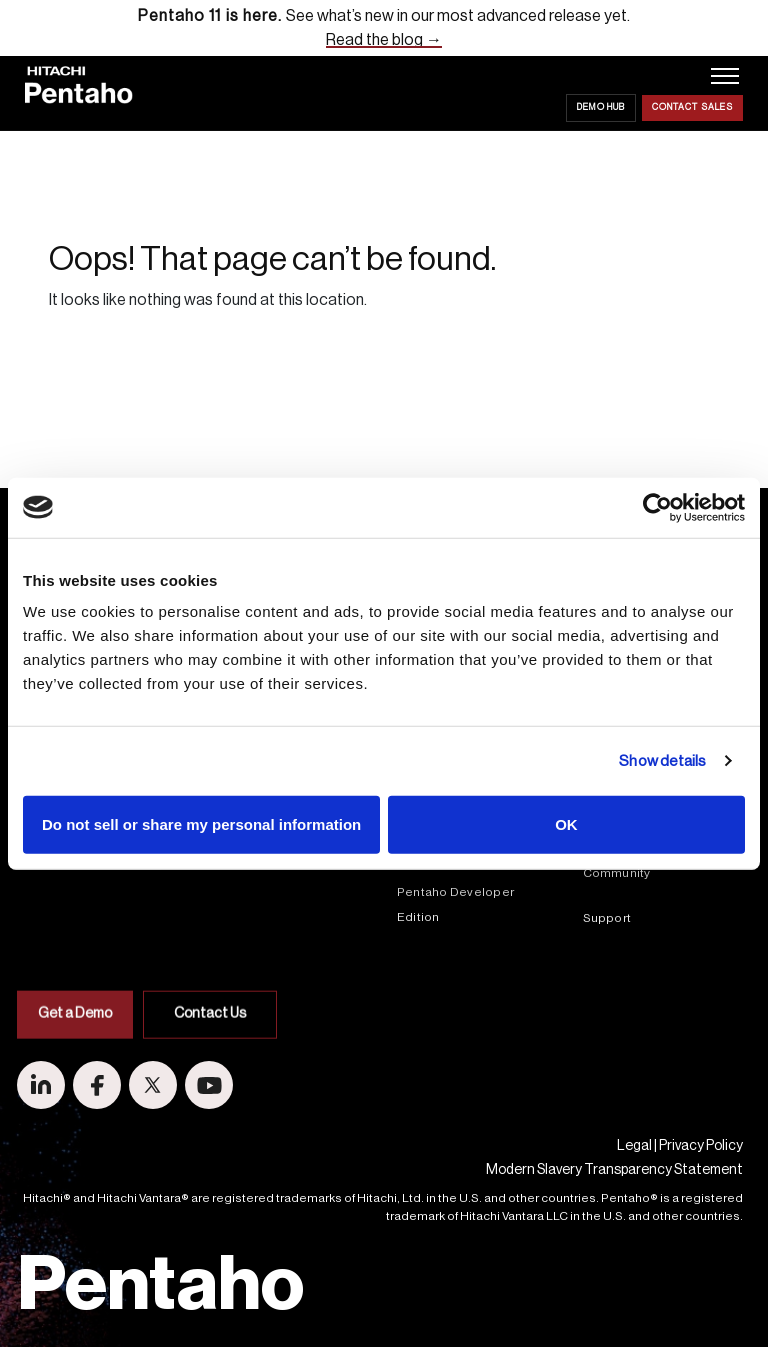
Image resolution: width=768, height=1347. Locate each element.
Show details (662, 760)
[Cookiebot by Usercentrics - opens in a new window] (657, 507)
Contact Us (210, 1072)
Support (607, 918)
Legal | (637, 1146)
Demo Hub (601, 107)
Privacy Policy (701, 1146)
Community (617, 873)
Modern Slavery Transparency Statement (614, 1170)
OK (566, 824)
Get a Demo (75, 1072)
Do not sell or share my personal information (201, 824)
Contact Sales (692, 107)
